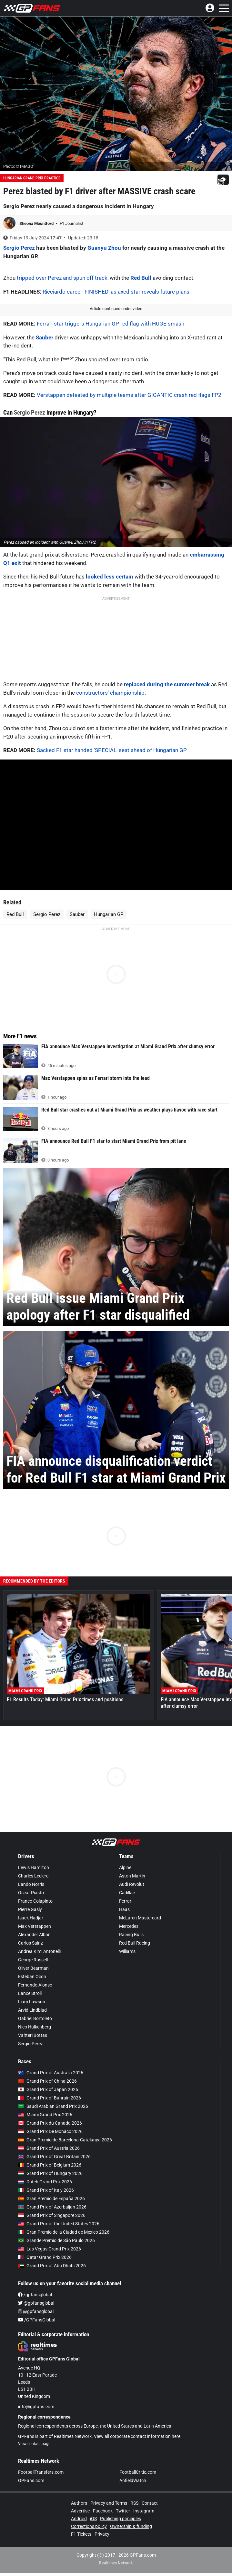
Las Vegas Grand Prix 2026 (49, 2248)
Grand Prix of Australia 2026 (50, 2072)
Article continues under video (116, 308)
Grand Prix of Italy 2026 (46, 2190)
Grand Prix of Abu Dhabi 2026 (52, 2265)
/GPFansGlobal (36, 2319)
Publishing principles (120, 2518)
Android (79, 2518)
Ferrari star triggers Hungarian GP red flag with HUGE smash (110, 323)
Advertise (80, 2510)
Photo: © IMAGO (18, 166)
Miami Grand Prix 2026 (45, 2114)
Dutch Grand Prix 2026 (45, 2181)
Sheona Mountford (37, 223)
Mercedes (128, 1926)
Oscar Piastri (31, 1892)
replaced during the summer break (167, 684)
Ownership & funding (131, 2526)
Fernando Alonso (35, 1984)
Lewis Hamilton (33, 1867)
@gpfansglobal (36, 2303)
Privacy (102, 2534)
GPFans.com (31, 2480)
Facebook (103, 2510)
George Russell (33, 1959)
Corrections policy (89, 2526)
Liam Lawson (31, 2001)
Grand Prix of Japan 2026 (48, 2089)
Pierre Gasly (30, 1909)
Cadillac (127, 1892)
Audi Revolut (131, 1884)
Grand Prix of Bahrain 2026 (49, 2097)
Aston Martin (132, 1875)
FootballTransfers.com (41, 2472)
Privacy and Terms (108, 2503)
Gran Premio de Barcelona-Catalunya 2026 (65, 2139)
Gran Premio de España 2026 (51, 2198)
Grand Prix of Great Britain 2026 (54, 2156)
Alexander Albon (34, 1934)
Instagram (143, 2510)
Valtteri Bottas (32, 2035)
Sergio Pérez (30, 2043)
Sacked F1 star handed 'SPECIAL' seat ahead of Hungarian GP (112, 750)
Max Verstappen (34, 1926)
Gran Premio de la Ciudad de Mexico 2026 (63, 2232)
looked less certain (109, 576)
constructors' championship (110, 692)
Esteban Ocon (32, 1976)
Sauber (44, 337)
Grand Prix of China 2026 (47, 2081)
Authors (79, 2503)
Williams (127, 1951)
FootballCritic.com (137, 2472)
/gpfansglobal (35, 2294)
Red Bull (140, 278)
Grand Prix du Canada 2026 (50, 2123)
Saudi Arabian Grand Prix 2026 (53, 2106)
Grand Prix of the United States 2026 (58, 2223)
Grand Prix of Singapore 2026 (52, 2215)
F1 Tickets (81, 2534)
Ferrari (125, 1901)
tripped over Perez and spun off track (62, 278)
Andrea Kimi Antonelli (39, 1951)
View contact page (34, 2443)
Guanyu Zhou (104, 248)
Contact (150, 2503)
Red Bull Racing (134, 1943)
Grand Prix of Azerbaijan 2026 (52, 2206)
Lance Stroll (30, 1993)
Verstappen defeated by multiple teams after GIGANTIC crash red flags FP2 (129, 395)
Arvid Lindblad (32, 2010)
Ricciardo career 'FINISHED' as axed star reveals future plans (116, 291)
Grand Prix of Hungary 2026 (50, 2173)
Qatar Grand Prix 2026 (45, 2257)
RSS (134, 2503)
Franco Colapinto (35, 1901)
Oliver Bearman (33, 1968)
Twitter (123, 2510)
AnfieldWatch (132, 2480)
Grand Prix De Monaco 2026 (50, 2131)
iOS (93, 2518)
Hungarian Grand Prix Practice (31, 178)
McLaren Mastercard (140, 1917)
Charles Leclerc (33, 1875)
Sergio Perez (19, 248)
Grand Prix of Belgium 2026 (49, 2165)
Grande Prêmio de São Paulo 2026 (56, 2240)
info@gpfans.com (36, 2406)
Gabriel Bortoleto (35, 2018)
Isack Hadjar (30, 1917)
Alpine (125, 1867)
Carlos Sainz (30, 1943)
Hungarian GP (108, 914)
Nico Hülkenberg (34, 2026)
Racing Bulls (131, 1934)
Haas (124, 1909)
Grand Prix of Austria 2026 (49, 2148)
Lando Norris (31, 1884)
